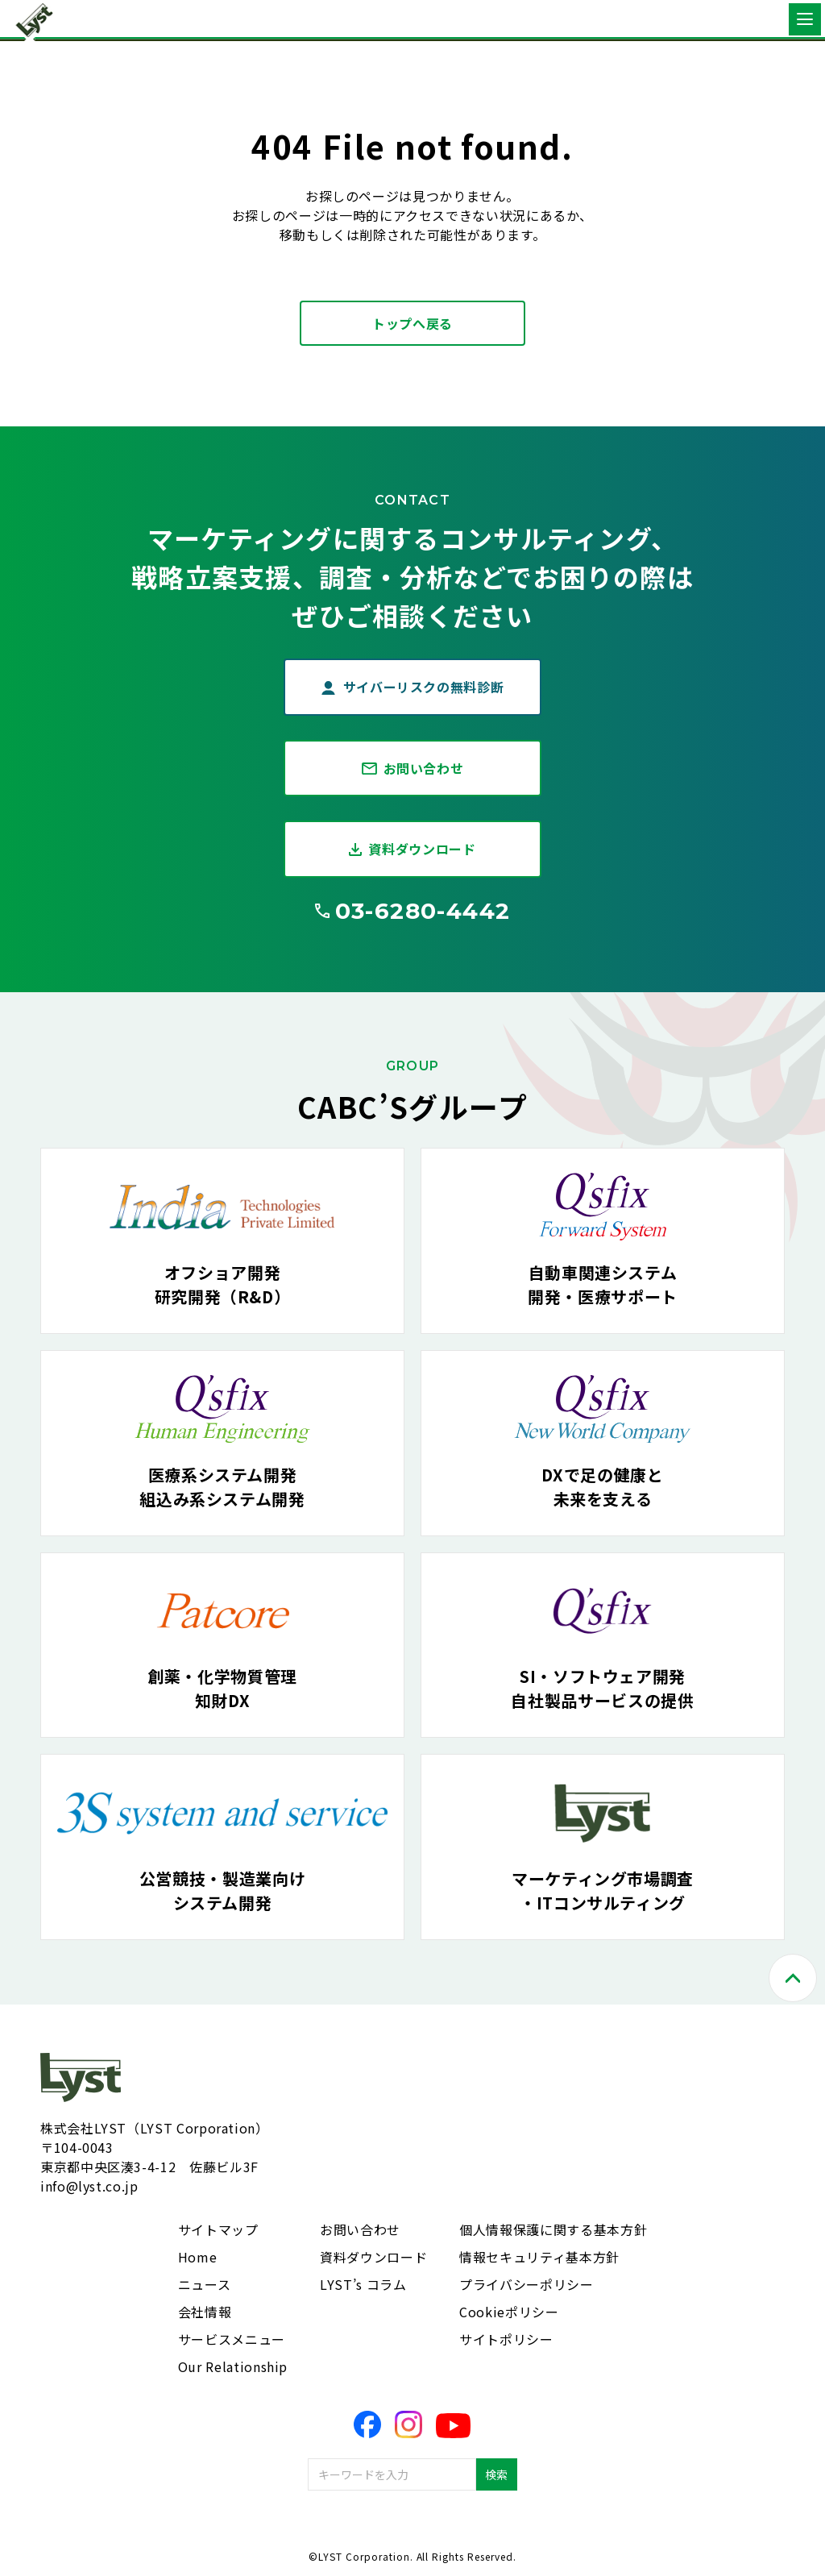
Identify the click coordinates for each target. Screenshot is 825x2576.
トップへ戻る (412, 323)
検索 (496, 2474)
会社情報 (205, 2311)
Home (198, 2256)
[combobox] (392, 2474)
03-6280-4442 (423, 910)
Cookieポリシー (508, 2311)
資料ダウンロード (421, 848)
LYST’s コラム (363, 2284)
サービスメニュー (231, 2339)
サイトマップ (218, 2229)
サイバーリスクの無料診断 (423, 686)
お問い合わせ (423, 768)
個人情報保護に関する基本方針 (553, 2229)
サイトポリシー (506, 2339)
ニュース (204, 2284)
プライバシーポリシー (526, 2284)
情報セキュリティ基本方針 (539, 2256)
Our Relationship (233, 2366)
